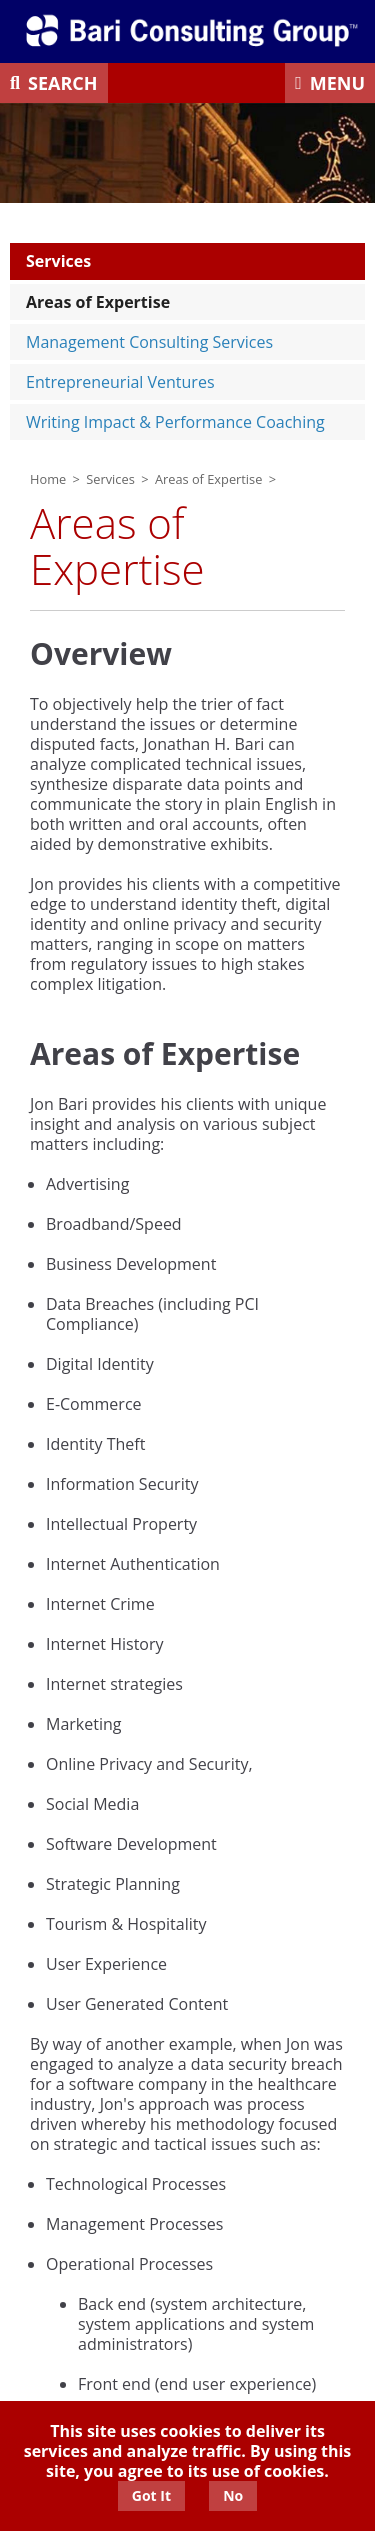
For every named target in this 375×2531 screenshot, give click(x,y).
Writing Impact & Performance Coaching (175, 422)
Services (58, 261)
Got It (151, 2495)
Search (63, 83)
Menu (337, 83)
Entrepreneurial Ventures (120, 382)
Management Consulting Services (149, 342)
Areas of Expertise (98, 302)
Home (48, 479)
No (233, 2495)
